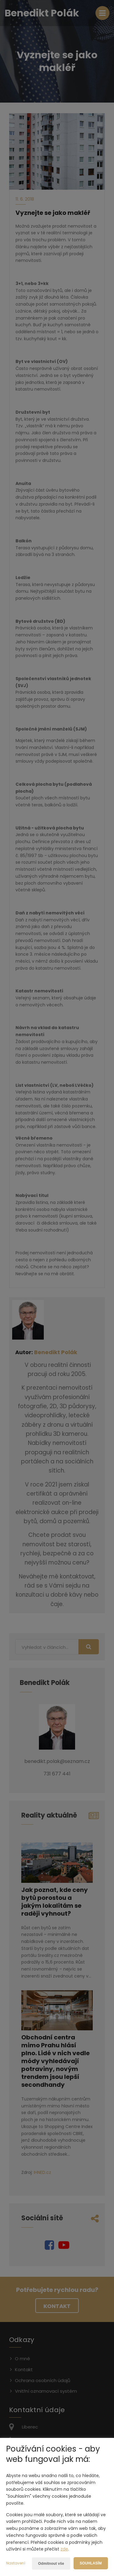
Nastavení (15, 2563)
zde (64, 2549)
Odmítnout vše (51, 2563)
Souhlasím (91, 2563)
